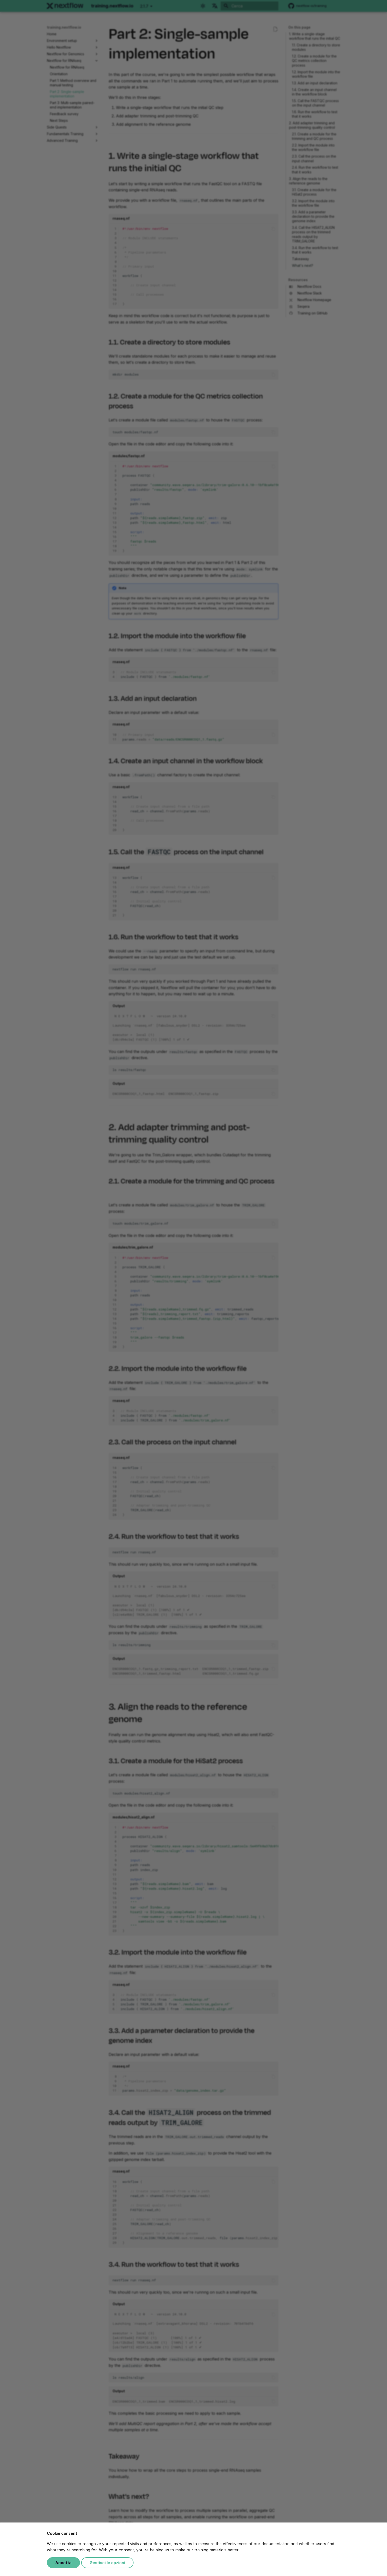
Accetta (63, 2562)
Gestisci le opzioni (107, 2562)
